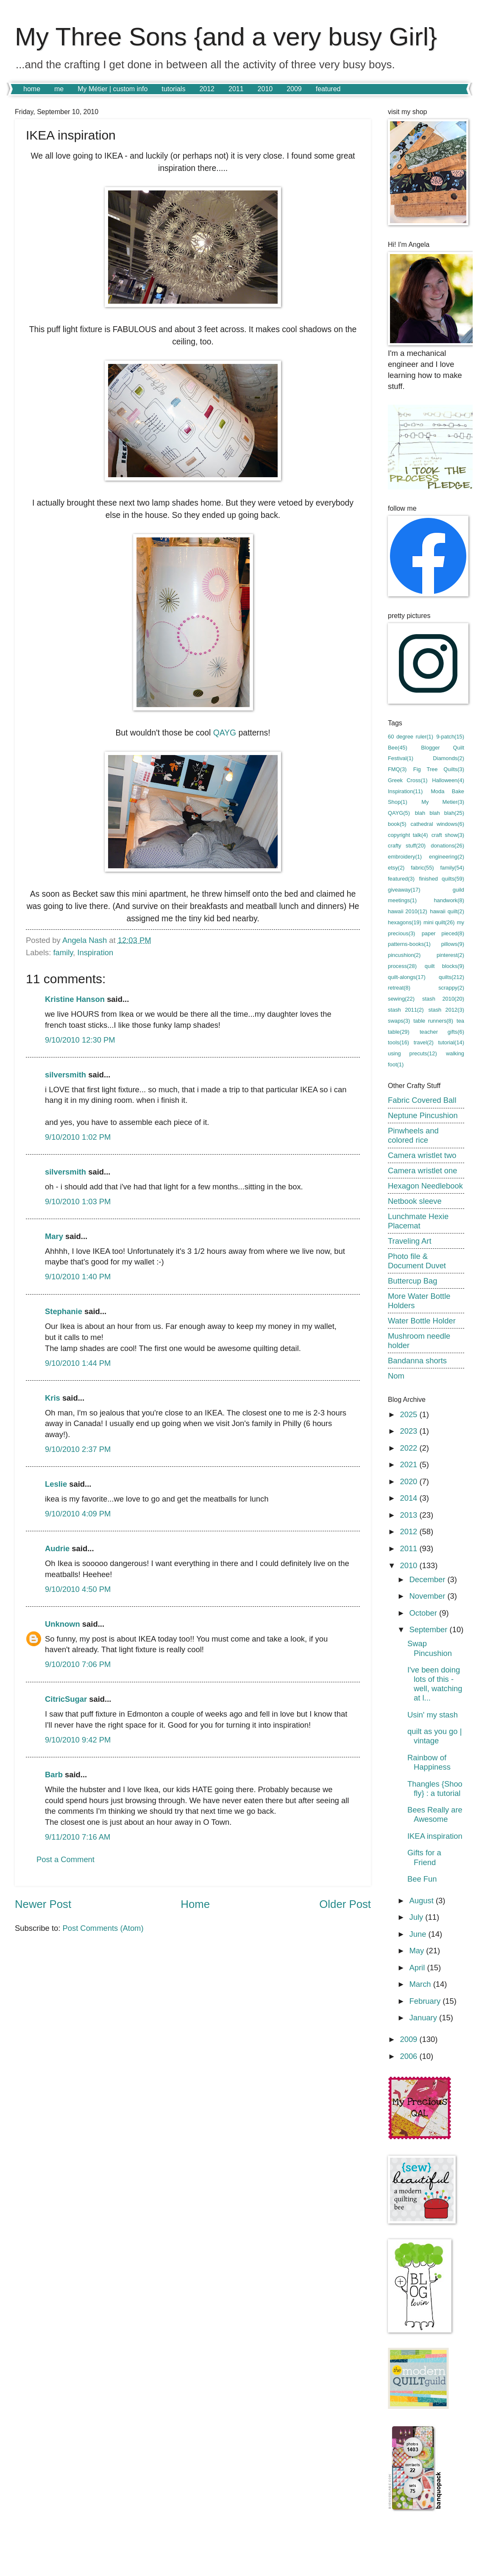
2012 (206, 88)
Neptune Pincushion (423, 1115)
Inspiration (95, 952)
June (419, 1934)
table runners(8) (433, 1021)
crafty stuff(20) (407, 845)
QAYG (224, 732)
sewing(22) (401, 999)
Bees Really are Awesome (434, 1814)
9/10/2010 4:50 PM (78, 1589)
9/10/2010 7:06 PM (78, 1664)
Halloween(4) (448, 780)
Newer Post (43, 1904)
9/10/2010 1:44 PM (78, 1363)
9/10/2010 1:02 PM (78, 1137)
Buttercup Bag (412, 1280)
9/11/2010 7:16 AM (77, 1836)
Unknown (62, 1623)
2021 (409, 1464)
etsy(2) (396, 867)
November (428, 1595)
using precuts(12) (412, 1053)
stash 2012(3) (446, 1010)
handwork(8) (449, 900)
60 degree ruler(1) (410, 736)
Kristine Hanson (75, 999)
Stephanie (63, 1311)
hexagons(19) (404, 922)
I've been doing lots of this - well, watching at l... (434, 1683)
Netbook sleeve (415, 1201)
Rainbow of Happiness (429, 1762)
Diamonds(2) (448, 758)
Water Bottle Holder (422, 1320)
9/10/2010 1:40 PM (78, 1276)
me (59, 88)
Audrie (57, 1548)
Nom (396, 1375)
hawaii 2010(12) (407, 911)
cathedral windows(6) (437, 824)
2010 (265, 88)
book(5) (397, 824)
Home (195, 1904)
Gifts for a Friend (424, 1857)
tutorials (173, 88)
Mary (54, 1236)
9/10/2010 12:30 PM (80, 1039)
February (426, 2001)
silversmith (65, 1074)
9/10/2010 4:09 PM (78, 1513)
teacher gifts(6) (442, 1032)
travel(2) (424, 1042)
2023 (409, 1430)
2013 (409, 1514)
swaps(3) (399, 1021)
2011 (236, 88)
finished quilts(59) (441, 878)
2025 (409, 1414)
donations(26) (447, 845)
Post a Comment (65, 1859)
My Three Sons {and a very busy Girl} (226, 36)
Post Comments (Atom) (102, 1928)
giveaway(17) (404, 890)
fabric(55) (422, 867)
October (424, 1612)
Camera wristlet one (422, 1170)
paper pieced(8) (443, 933)
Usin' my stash (432, 1714)
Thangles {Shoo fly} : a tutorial (434, 1788)
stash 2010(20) (443, 999)
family (63, 952)
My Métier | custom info (113, 88)
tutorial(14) (451, 1042)
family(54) (452, 867)
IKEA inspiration (434, 1836)
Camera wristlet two (422, 1155)
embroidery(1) (405, 856)
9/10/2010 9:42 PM (78, 1739)
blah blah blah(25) (439, 813)
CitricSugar (66, 1699)
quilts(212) (451, 977)
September (429, 1629)
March (421, 1984)
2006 (409, 2056)
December (428, 1579)
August (422, 1900)
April (418, 1967)
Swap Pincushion (429, 1648)
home (31, 88)
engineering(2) (446, 856)
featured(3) (401, 878)
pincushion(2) (404, 955)
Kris (52, 1397)
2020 (409, 1481)
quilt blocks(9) (444, 966)
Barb (54, 1774)
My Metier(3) (442, 802)
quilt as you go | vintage (434, 1736)
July (417, 1917)
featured (328, 88)
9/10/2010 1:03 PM (78, 1201)
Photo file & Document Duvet (417, 1261)
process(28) (402, 966)
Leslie (56, 1484)
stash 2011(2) (406, 1010)
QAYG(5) (399, 813)
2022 (409, 1447)
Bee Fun (422, 1878)
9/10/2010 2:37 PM (78, 1449)
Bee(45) (397, 747)
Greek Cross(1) (408, 780)
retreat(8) (399, 988)
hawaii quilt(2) (447, 911)
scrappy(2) (451, 988)
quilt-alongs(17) (407, 977)
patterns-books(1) (409, 944)
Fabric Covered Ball (422, 1100)
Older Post (345, 1904)
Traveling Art (410, 1240)
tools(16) (398, 1042)
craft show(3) (448, 835)
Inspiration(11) (405, 791)
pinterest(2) (450, 955)
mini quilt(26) (439, 922)
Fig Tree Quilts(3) (438, 769)
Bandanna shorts (417, 1360)
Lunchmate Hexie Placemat (418, 1221)
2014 (409, 1498)
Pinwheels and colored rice (413, 1135)
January (424, 2017)
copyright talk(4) (408, 835)
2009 (294, 88)
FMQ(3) (397, 769)
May (417, 1950)
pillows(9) (452, 944)
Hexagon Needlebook (425, 1185)
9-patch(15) (450, 736)
